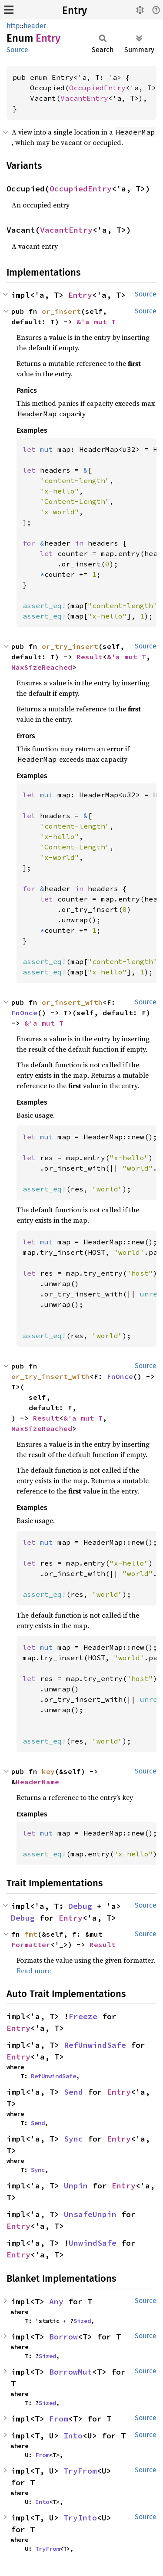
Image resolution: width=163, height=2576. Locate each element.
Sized (82, 2321)
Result (90, 656)
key (48, 1771)
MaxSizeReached (41, 667)
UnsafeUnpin (90, 2214)
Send (73, 2092)
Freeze (83, 2016)
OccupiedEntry (97, 87)
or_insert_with (72, 1002)
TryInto (80, 2518)
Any (56, 2301)
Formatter (30, 1944)
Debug (80, 1906)
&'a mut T (96, 321)
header (34, 26)
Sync (73, 2139)
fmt (30, 1934)
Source (17, 50)
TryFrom (80, 2471)
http (13, 26)
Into (73, 2436)
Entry (74, 10)
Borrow (63, 2337)
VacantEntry (84, 98)
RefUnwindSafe (95, 2045)
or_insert (61, 311)
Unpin (76, 2186)
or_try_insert (70, 646)
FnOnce (24, 1012)
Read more (34, 1970)
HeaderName (37, 1781)
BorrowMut (70, 2372)
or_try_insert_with (50, 1376)
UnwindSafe (92, 2243)
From (58, 2419)
